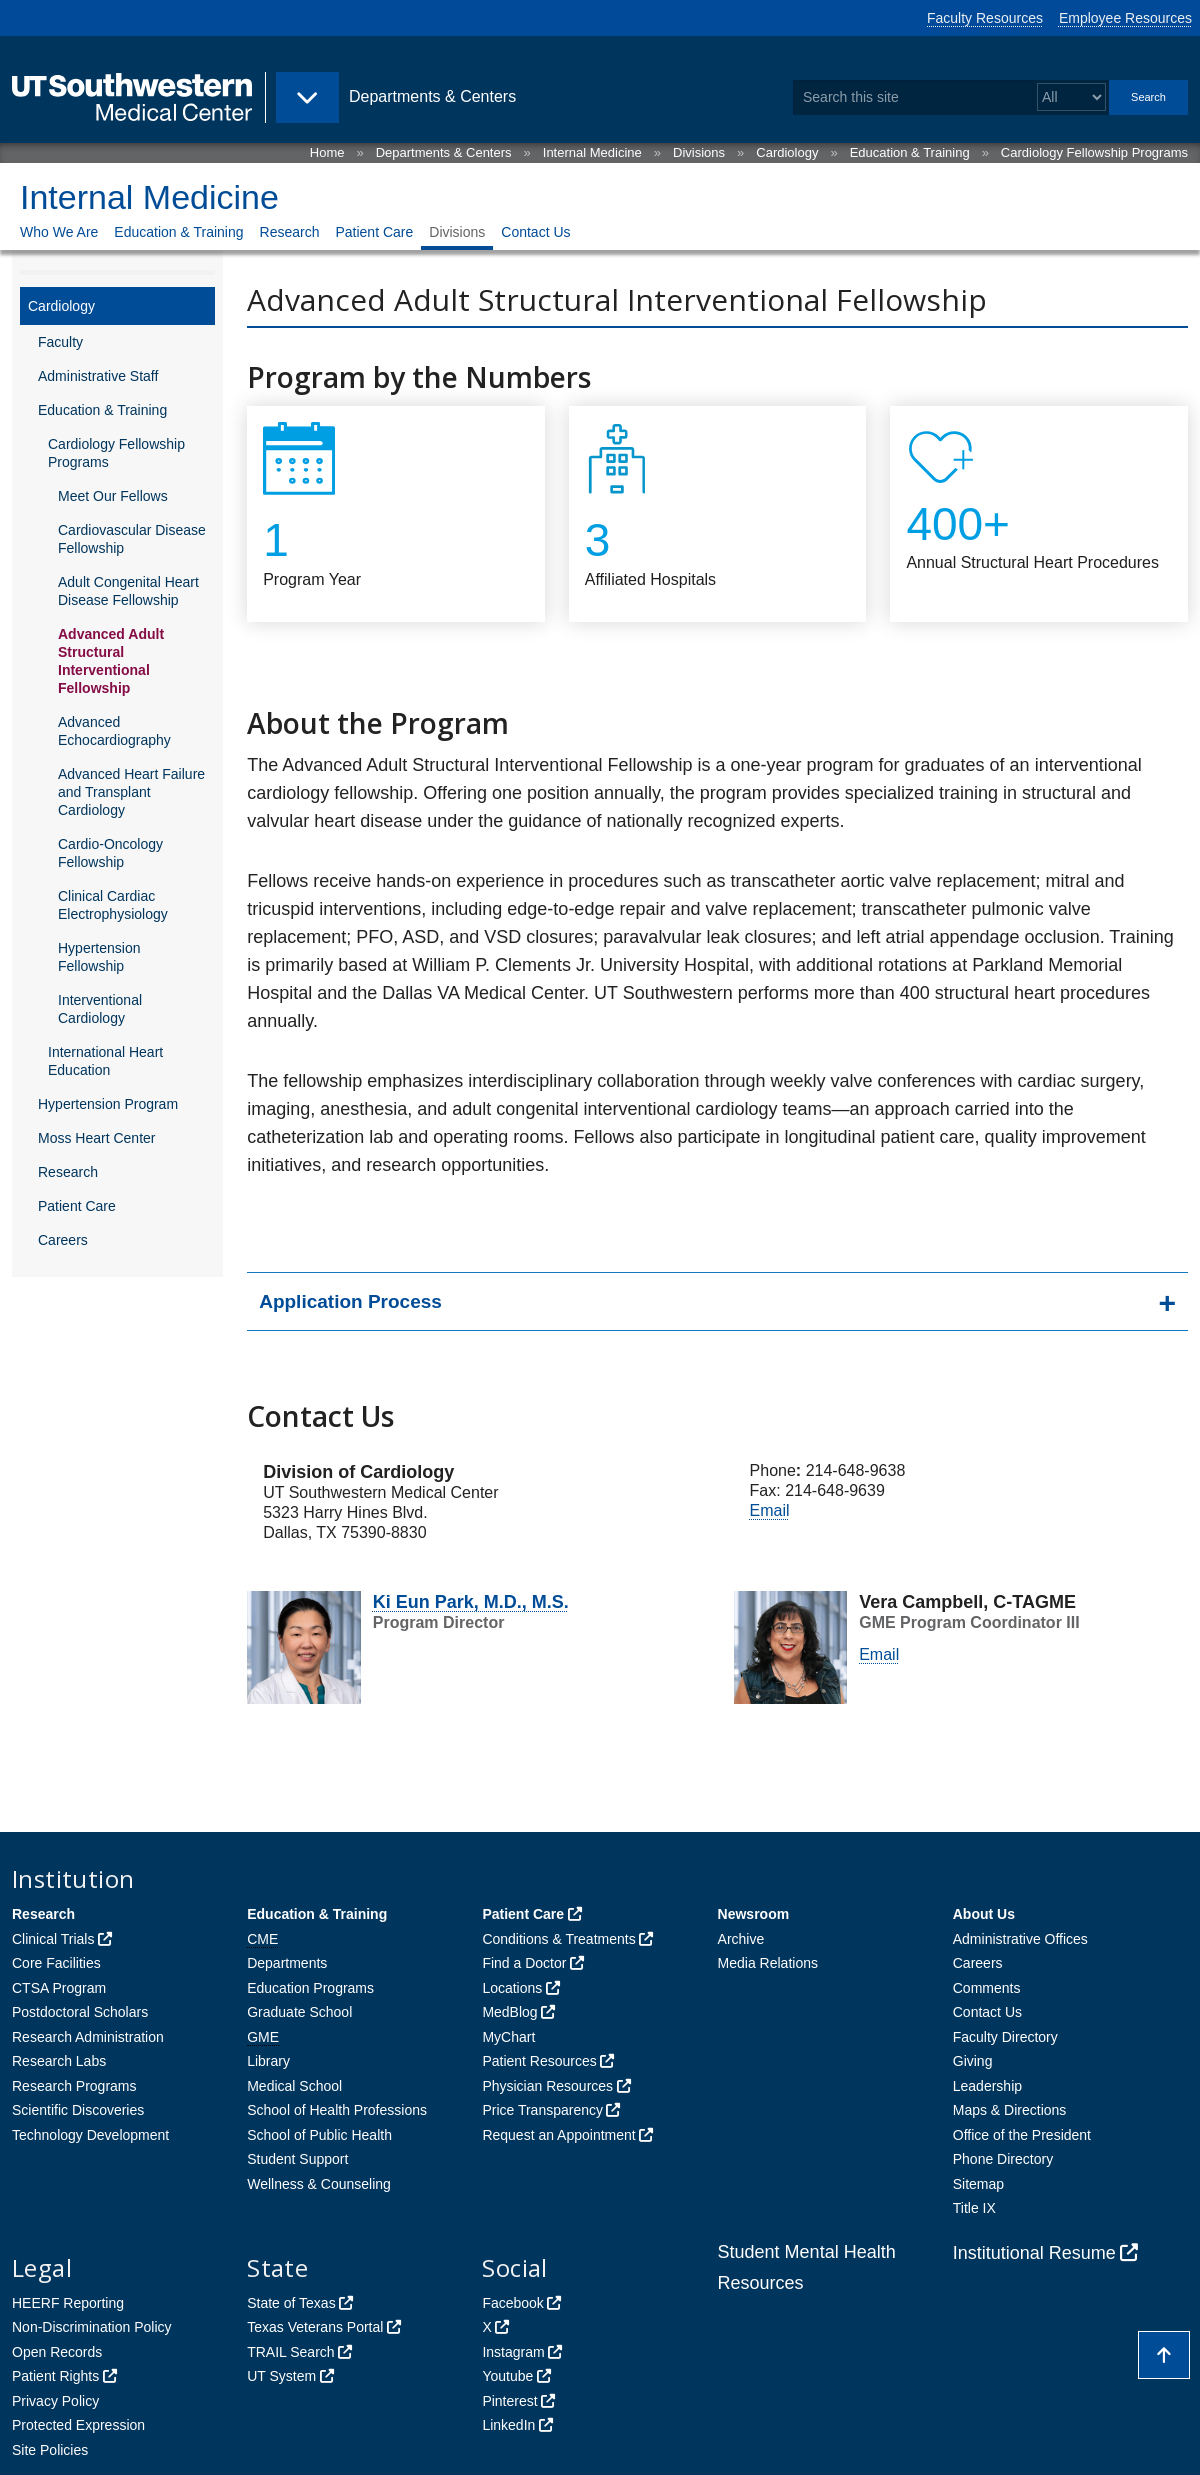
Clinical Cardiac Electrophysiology (113, 905)
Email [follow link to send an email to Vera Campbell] (770, 1510)
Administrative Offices (1020, 1939)
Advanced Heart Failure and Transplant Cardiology (131, 792)
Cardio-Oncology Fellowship (110, 853)
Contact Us (535, 232)
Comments (987, 1988)
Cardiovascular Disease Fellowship (132, 539)
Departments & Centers (444, 152)
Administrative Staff (98, 376)
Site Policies (50, 2450)
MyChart (508, 2037)
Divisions (699, 152)
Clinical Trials (53, 1939)
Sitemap (978, 2184)
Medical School (294, 2086)
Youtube (507, 2376)
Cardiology (787, 152)
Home (327, 152)
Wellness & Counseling (319, 2184)
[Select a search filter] (1071, 97)
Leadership (987, 2086)
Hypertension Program (108, 1104)
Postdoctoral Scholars (80, 2012)
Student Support (297, 2159)
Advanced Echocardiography (114, 731)
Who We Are (59, 232)
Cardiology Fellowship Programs (1094, 152)
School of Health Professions (337, 2110)
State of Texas (291, 2303)
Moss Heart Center (96, 1138)
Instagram (513, 2352)
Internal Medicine (592, 152)
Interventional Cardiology (100, 1009)
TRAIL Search (290, 2352)
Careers (63, 1240)
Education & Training (910, 152)
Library (268, 2061)
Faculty (60, 342)
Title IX (974, 2208)
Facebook (512, 2303)
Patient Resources (539, 2061)
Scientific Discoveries (78, 2110)
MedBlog (509, 2012)
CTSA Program (59, 1988)
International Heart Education (105, 1061)
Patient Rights (55, 2376)
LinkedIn (508, 2425)
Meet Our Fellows (113, 496)
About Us (984, 1914)
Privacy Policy (55, 2401)
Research (290, 232)
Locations (512, 1988)
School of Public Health (319, 2135)
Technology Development (90, 2135)
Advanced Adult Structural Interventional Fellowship (111, 661)
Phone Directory (1003, 2159)
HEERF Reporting (68, 2303)
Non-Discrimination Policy (92, 2327)
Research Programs (74, 2086)
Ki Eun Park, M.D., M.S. (471, 1602)
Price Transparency (542, 2110)
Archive (741, 1939)
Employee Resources (1125, 18)
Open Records (57, 2352)
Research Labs (59, 2061)
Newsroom (754, 1914)
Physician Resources (547, 2086)
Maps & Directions (1010, 2110)
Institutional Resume (1034, 2253)
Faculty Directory (1005, 2037)
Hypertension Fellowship (99, 957)
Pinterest (509, 2401)
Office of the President (1022, 2135)
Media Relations (768, 1963)
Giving (973, 2061)
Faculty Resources (985, 18)
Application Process (350, 1301)
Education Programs (310, 1988)
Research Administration (88, 2037)
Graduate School (299, 2012)
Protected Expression (78, 2425)
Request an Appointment (558, 2135)
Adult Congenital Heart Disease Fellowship (128, 591)
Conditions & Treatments (558, 1939)
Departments (287, 1963)
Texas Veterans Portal (315, 2327)
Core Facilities (56, 1963)
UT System (281, 2376)
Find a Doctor (524, 1963)
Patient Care (374, 232)
